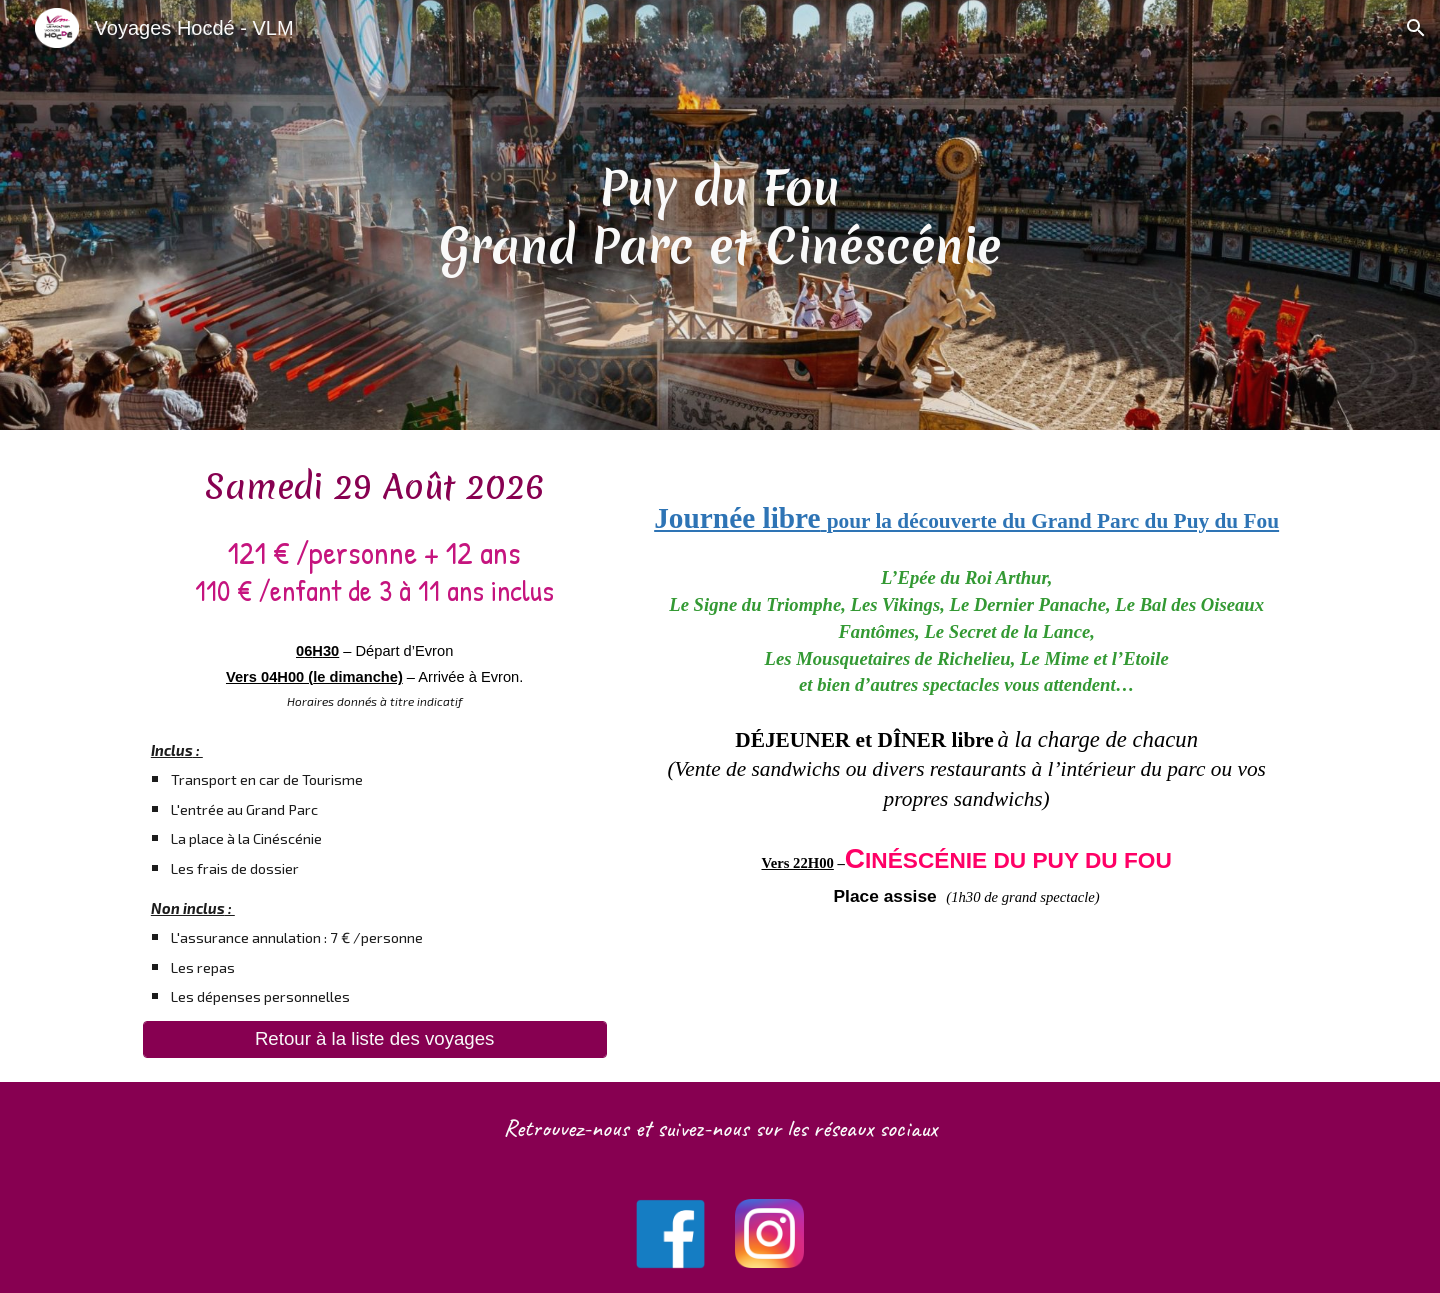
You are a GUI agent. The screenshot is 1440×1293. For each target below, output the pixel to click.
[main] (720, 215)
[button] (1416, 28)
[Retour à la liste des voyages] (375, 1039)
